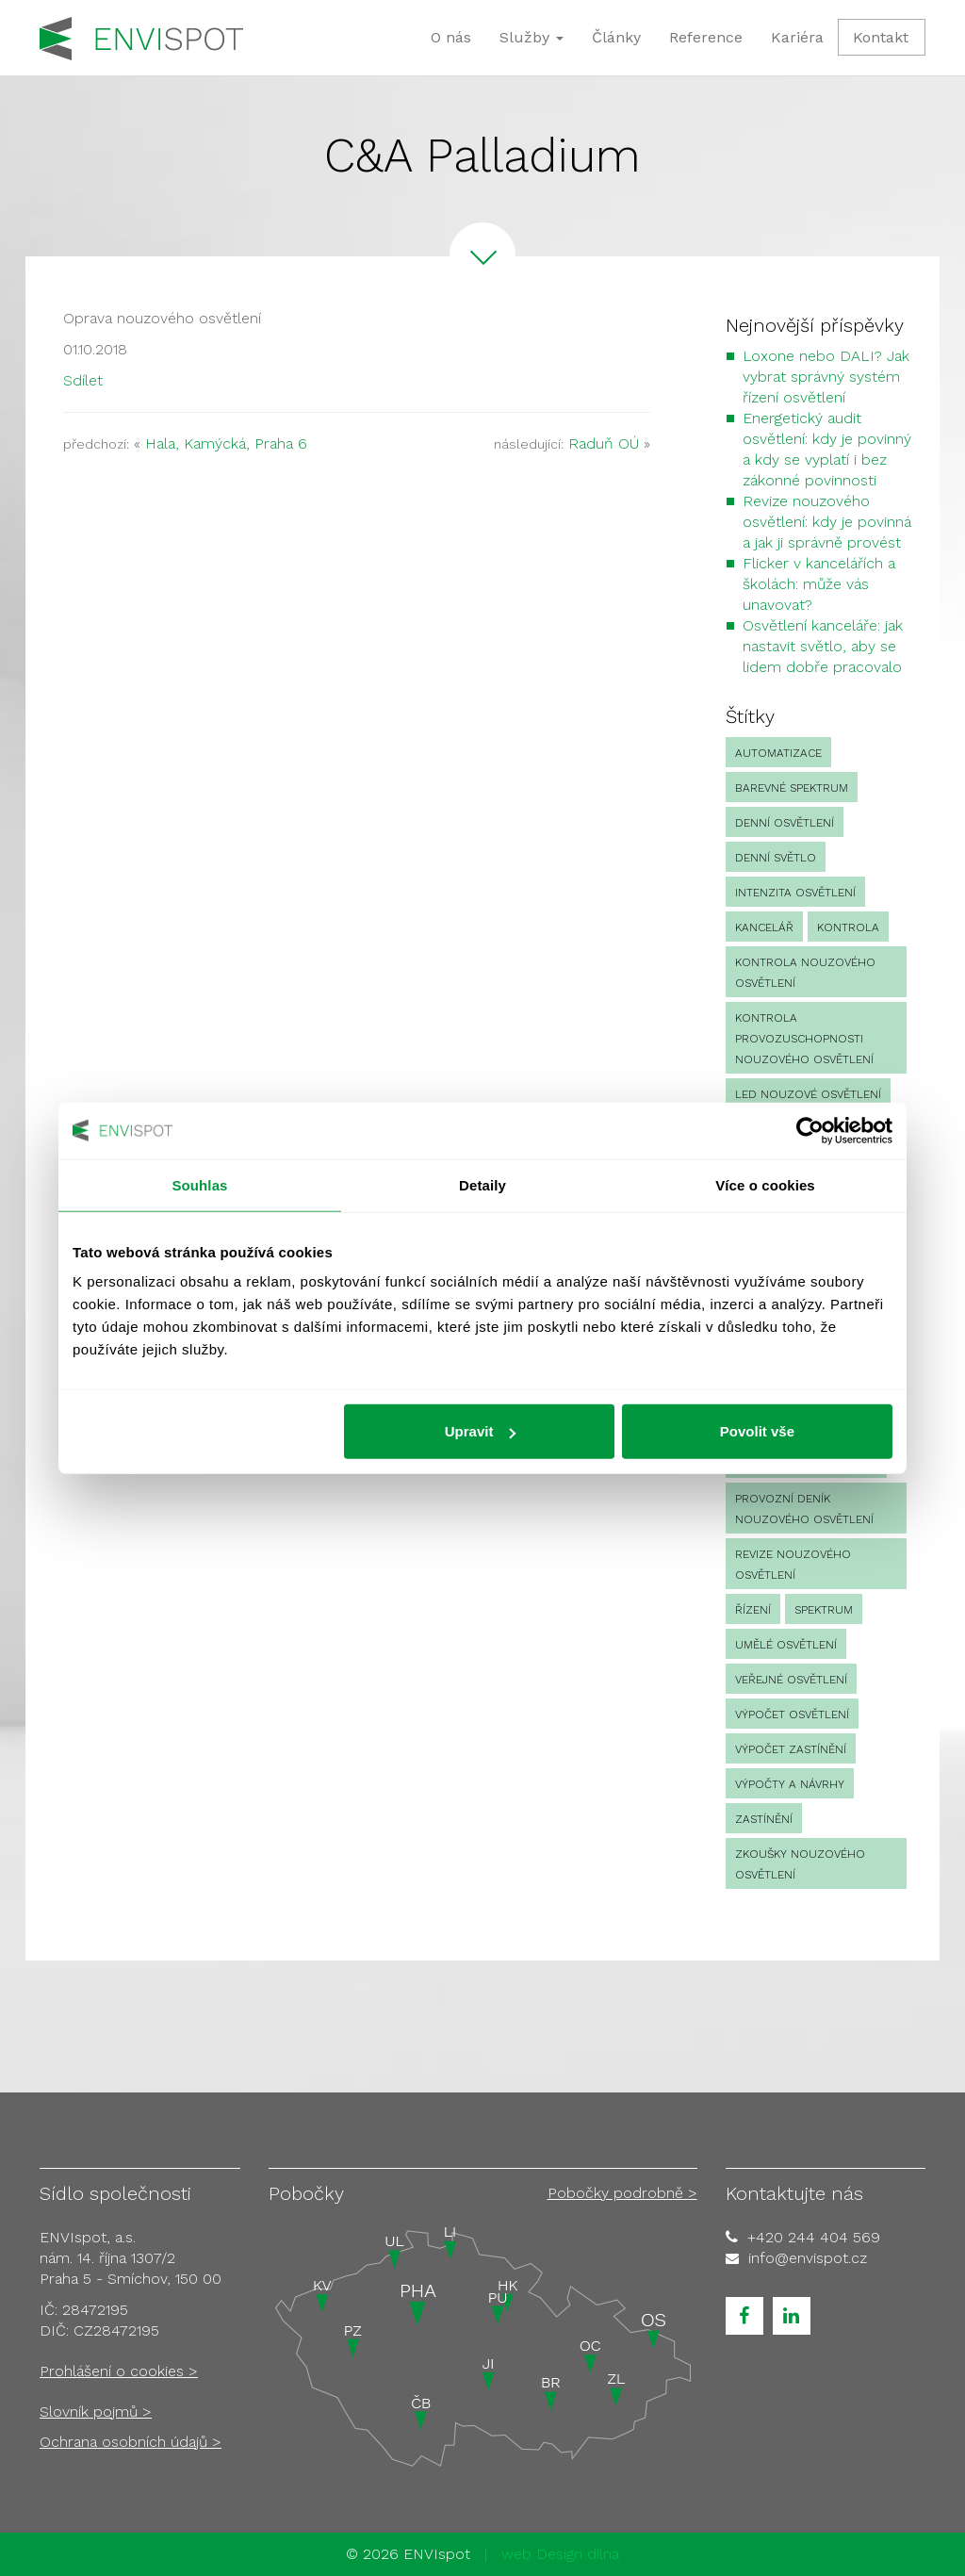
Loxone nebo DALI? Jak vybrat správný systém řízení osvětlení (826, 376)
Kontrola (848, 927)
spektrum (823, 1609)
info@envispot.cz (807, 2258)
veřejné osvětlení (791, 1679)
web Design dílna (560, 2554)
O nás (451, 37)
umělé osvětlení (786, 1644)
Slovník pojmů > (96, 2411)
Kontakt (880, 37)
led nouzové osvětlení (808, 1094)
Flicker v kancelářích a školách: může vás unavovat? (819, 584)
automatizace (778, 753)
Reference (706, 37)
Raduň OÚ (603, 443)
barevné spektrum (791, 788)
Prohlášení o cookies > (119, 2371)
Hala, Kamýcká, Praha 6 (226, 443)
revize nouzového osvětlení (793, 1565)
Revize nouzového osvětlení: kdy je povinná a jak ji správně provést (827, 521)
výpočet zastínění (790, 1749)
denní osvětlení (784, 822)
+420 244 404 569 (813, 2237)
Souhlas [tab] (199, 1184)
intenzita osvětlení (795, 892)
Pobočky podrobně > (622, 2193)
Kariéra (797, 37)
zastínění (764, 1819)
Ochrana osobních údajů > (130, 2442)
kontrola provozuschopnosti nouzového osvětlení (804, 1038)
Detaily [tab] (482, 1184)
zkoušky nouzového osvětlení (800, 1864)
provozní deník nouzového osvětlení (804, 1509)
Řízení (753, 1609)
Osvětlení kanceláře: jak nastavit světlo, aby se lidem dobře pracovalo (823, 646)
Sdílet (83, 380)
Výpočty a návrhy (789, 1784)
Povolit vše (757, 1431)
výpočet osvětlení (792, 1714)
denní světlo (775, 857)
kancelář (764, 927)
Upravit (480, 1431)
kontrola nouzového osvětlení (805, 973)
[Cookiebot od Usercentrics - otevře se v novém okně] (810, 1130)
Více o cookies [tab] (765, 1184)
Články (616, 37)
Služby (531, 37)
